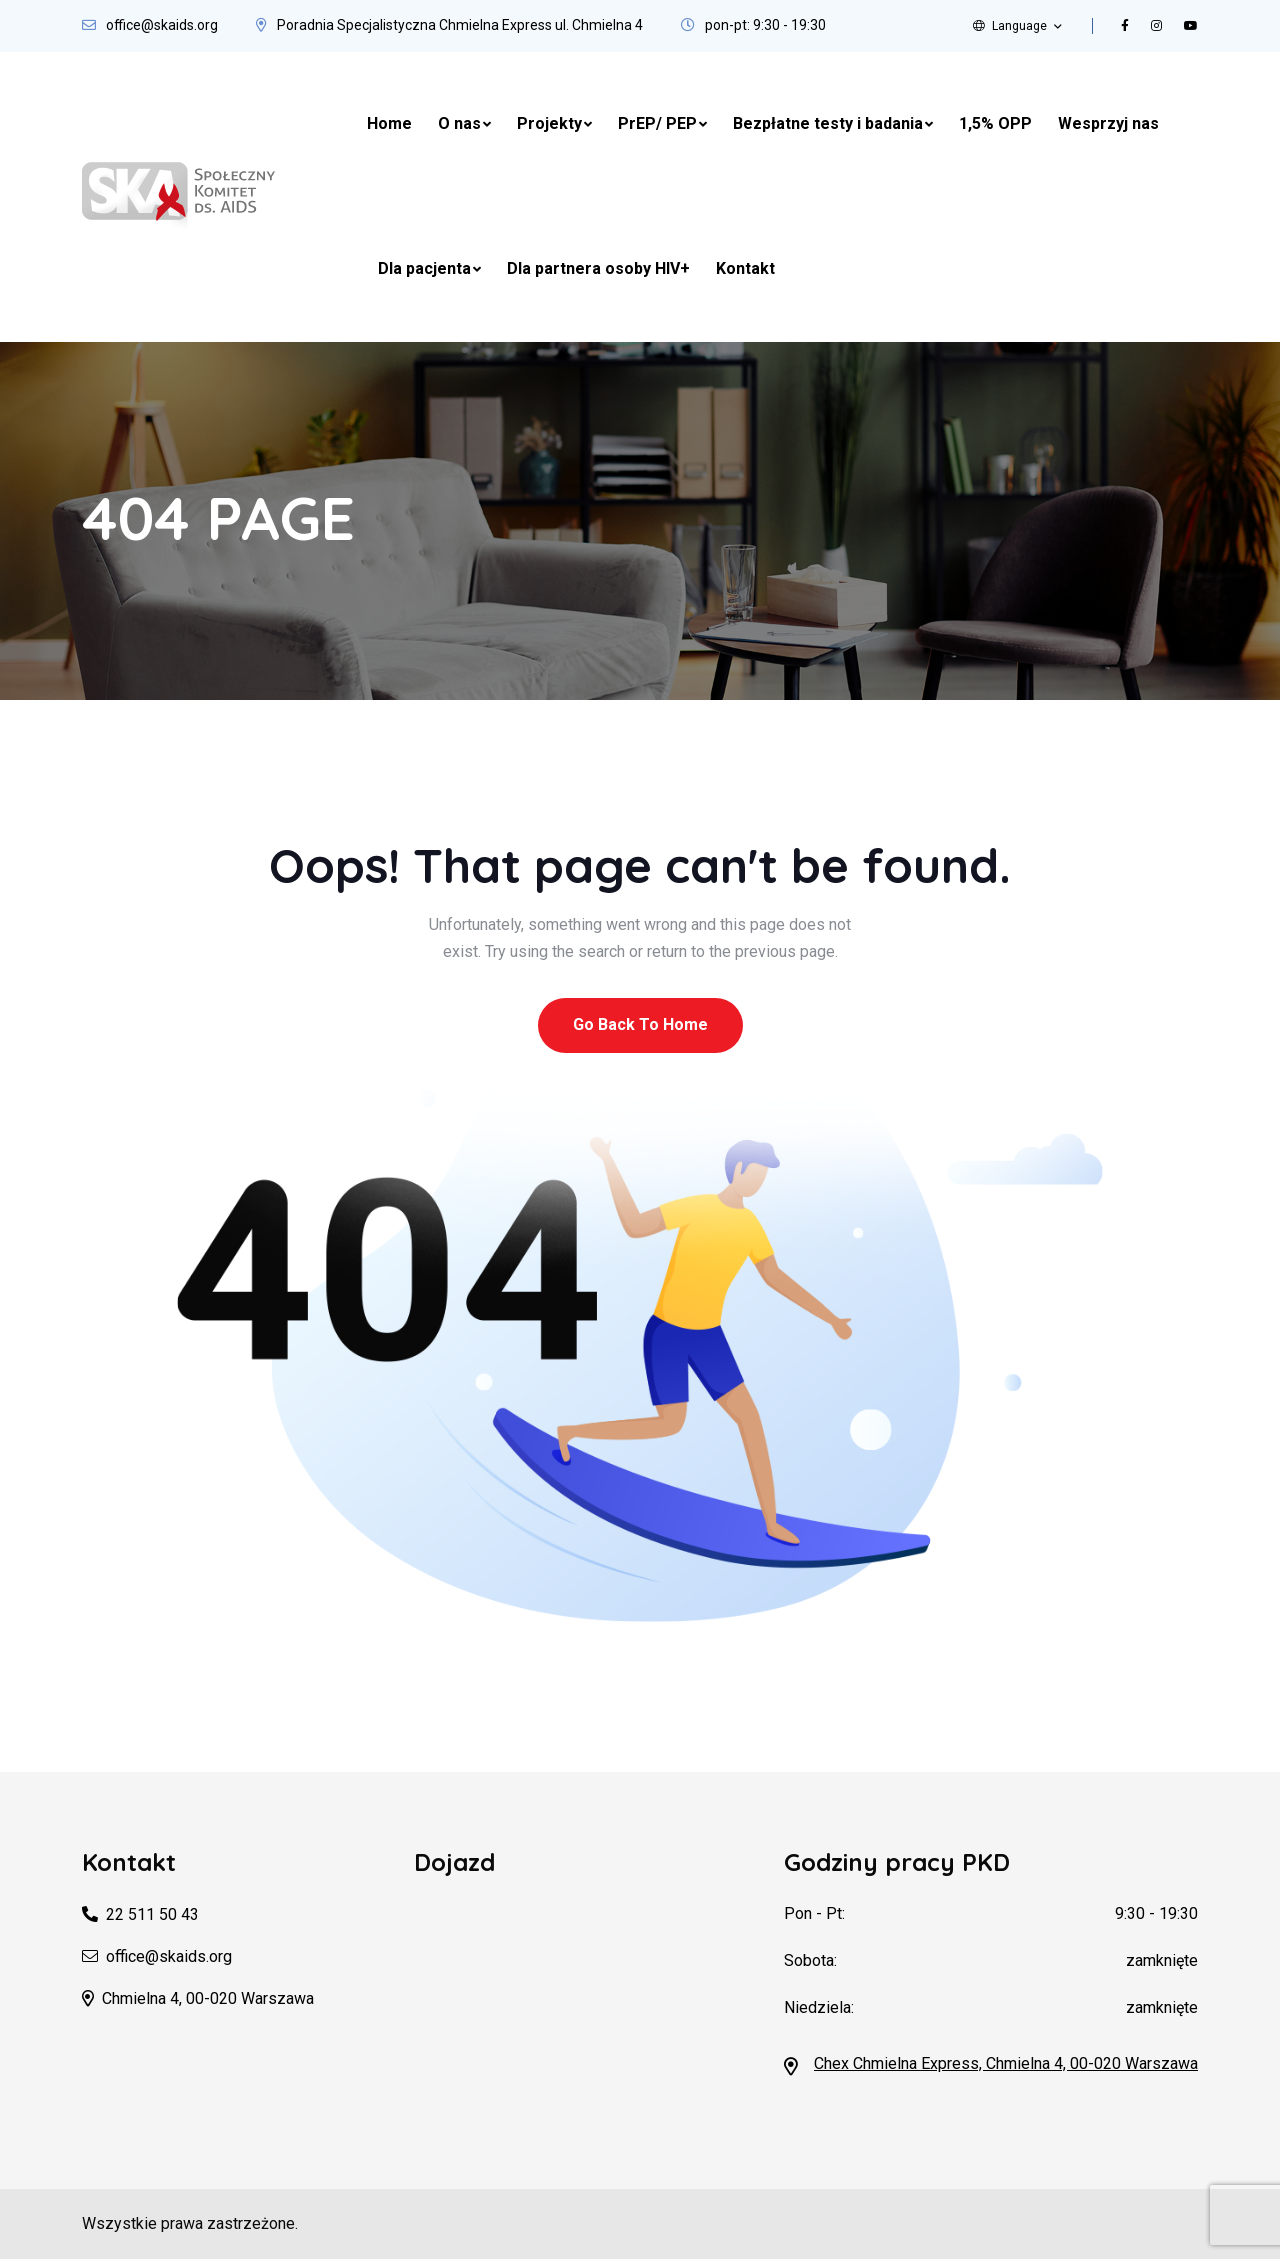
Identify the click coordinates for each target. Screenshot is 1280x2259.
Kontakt (745, 268)
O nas (459, 123)
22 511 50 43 (152, 1914)
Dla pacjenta (424, 268)
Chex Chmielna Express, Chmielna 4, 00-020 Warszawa (1006, 2063)
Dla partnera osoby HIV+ (598, 268)
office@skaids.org (162, 25)
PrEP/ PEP (657, 123)
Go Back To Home (640, 1024)
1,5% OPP (995, 123)
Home (389, 123)
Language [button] (1010, 26)
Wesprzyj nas (1108, 123)
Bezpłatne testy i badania (828, 123)
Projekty (549, 123)
